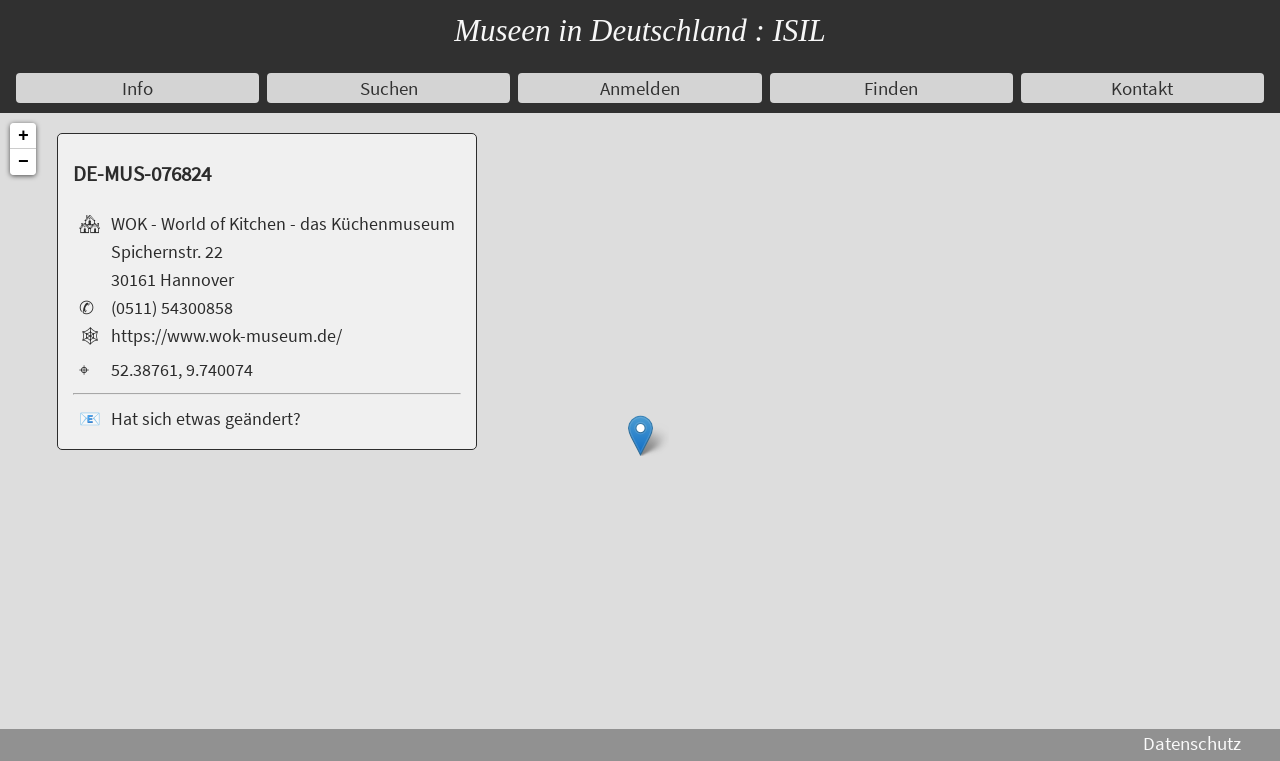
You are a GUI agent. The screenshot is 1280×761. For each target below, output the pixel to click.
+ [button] (23, 136)
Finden (891, 88)
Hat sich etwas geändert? (206, 419)
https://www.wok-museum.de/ (226, 336)
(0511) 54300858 (172, 308)
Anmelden (640, 88)
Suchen (389, 88)
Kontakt (1142, 88)
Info (137, 88)
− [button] (23, 162)
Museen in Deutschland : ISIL (640, 30)
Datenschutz (1192, 743)
